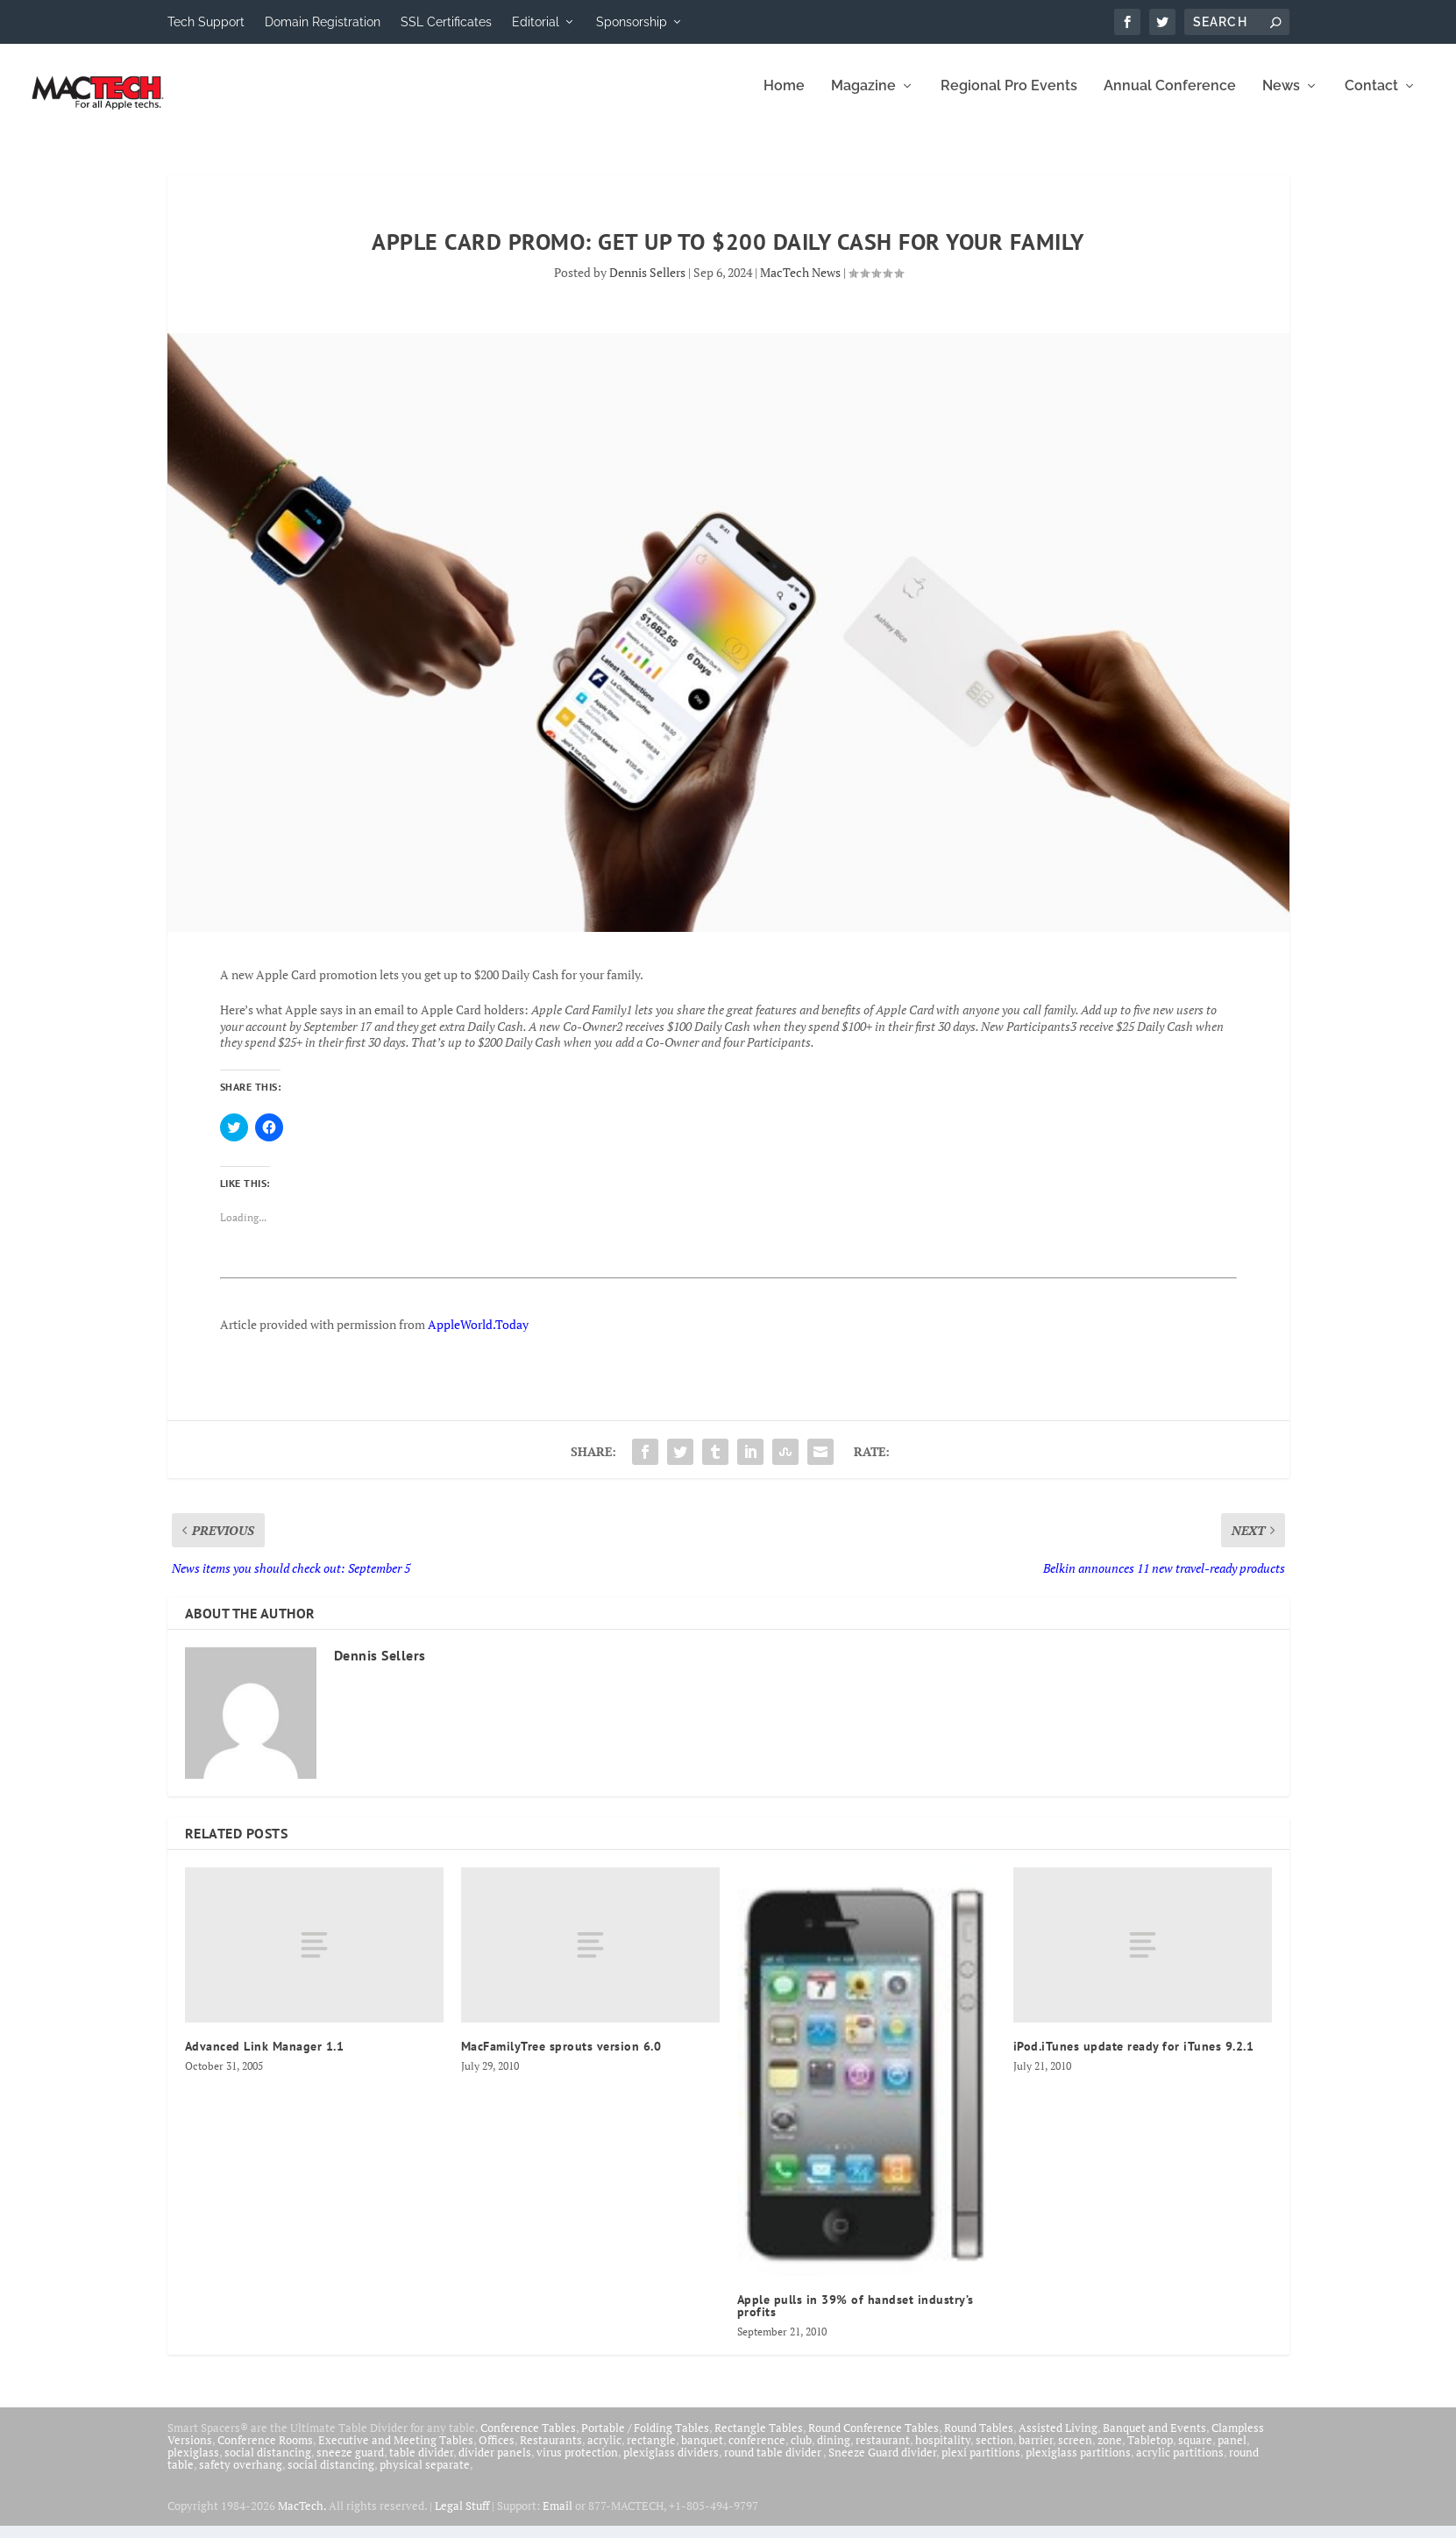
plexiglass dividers (671, 2464)
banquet (702, 2452)
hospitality (942, 2452)
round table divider (773, 2464)
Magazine (863, 98)
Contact (1371, 98)
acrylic (604, 2452)
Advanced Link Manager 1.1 (264, 2058)
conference (756, 2452)
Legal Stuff (462, 2518)
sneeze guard (350, 2464)
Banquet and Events (1154, 2440)
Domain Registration (322, 22)
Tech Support (206, 22)
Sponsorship (631, 22)
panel (1232, 2452)
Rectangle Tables (758, 2440)
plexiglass (193, 2464)
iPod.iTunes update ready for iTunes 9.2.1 (1133, 2058)
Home (784, 98)
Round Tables (978, 2440)
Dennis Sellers (647, 284)
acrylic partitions (1180, 2464)
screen (1075, 2452)
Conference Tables (528, 2440)
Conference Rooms (265, 2452)
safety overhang (240, 2477)
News (1281, 98)
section (994, 2452)
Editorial (535, 22)
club (801, 2452)
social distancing (267, 2464)
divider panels (494, 2464)
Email (557, 2518)
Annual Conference (1170, 98)
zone (1109, 2452)
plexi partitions (980, 2464)
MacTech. (302, 2518)
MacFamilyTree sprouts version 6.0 (561, 2058)
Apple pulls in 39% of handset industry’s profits (855, 2318)
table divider (421, 2464)
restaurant (883, 2452)
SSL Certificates (446, 22)
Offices (497, 2452)
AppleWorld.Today (478, 1336)
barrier (1036, 2452)
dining (833, 2452)
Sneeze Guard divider (882, 2464)
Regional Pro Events (1009, 98)
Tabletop (1150, 2452)
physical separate (425, 2477)
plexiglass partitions (1078, 2464)
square (1195, 2452)
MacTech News (800, 284)
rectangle (651, 2452)
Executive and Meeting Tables (395, 2452)
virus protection (577, 2464)
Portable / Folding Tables (645, 2440)
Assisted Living (1058, 2440)
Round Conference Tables (873, 2440)
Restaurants (551, 2452)
